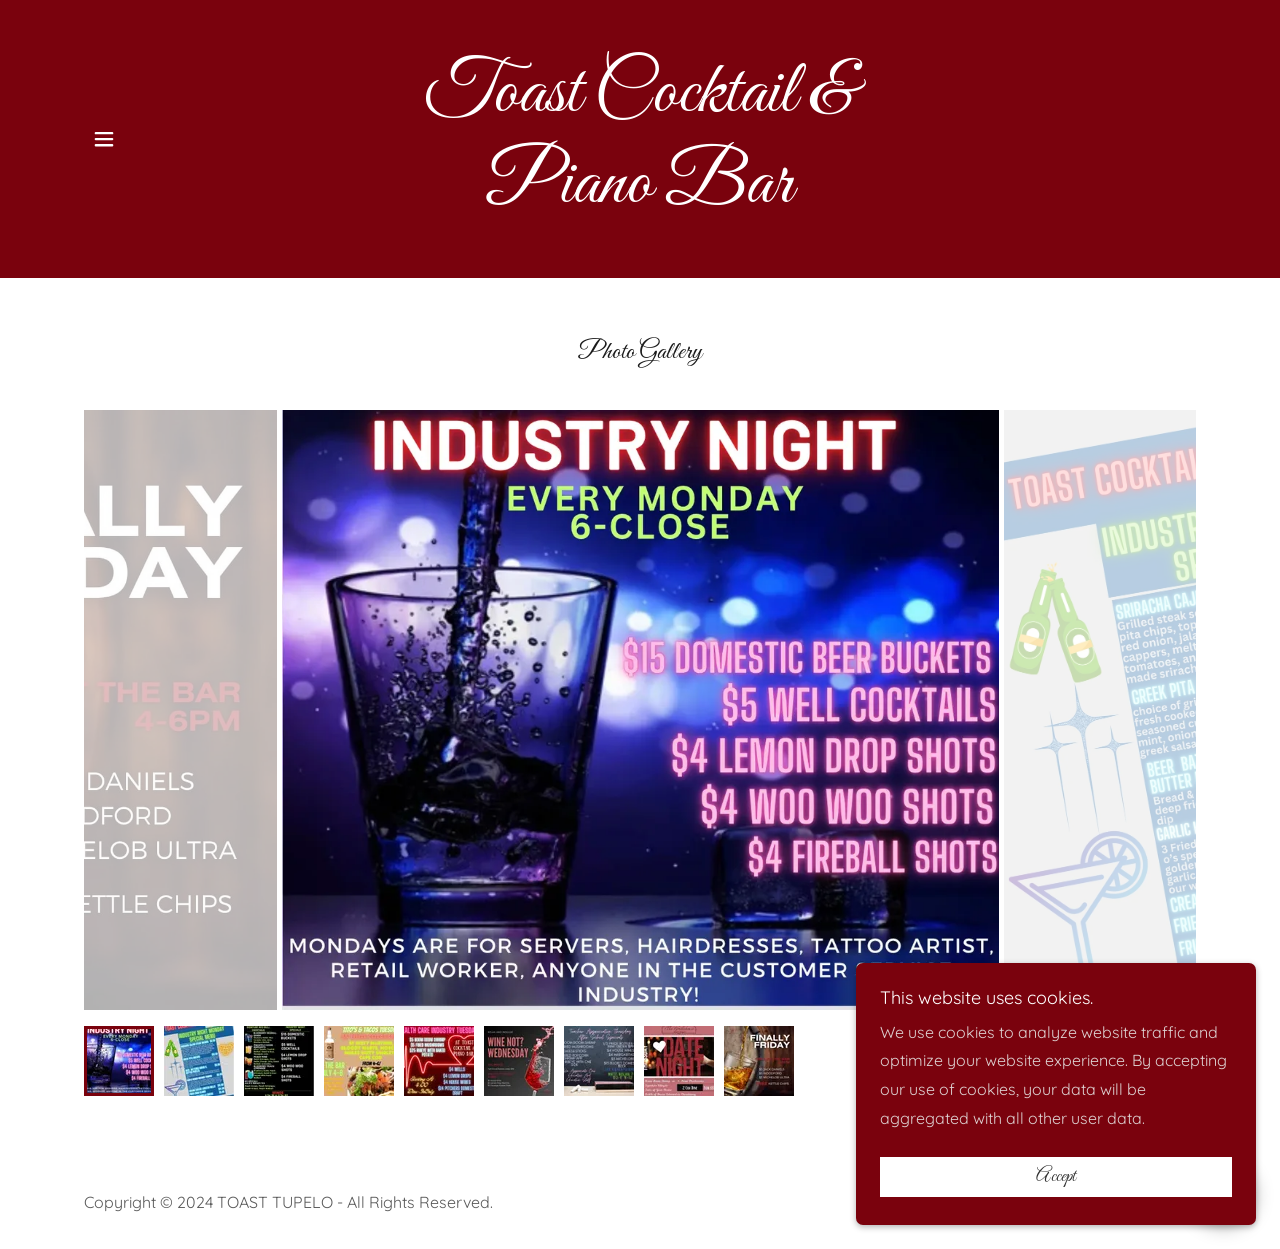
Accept (1056, 1177)
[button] (104, 139)
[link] (640, 196)
